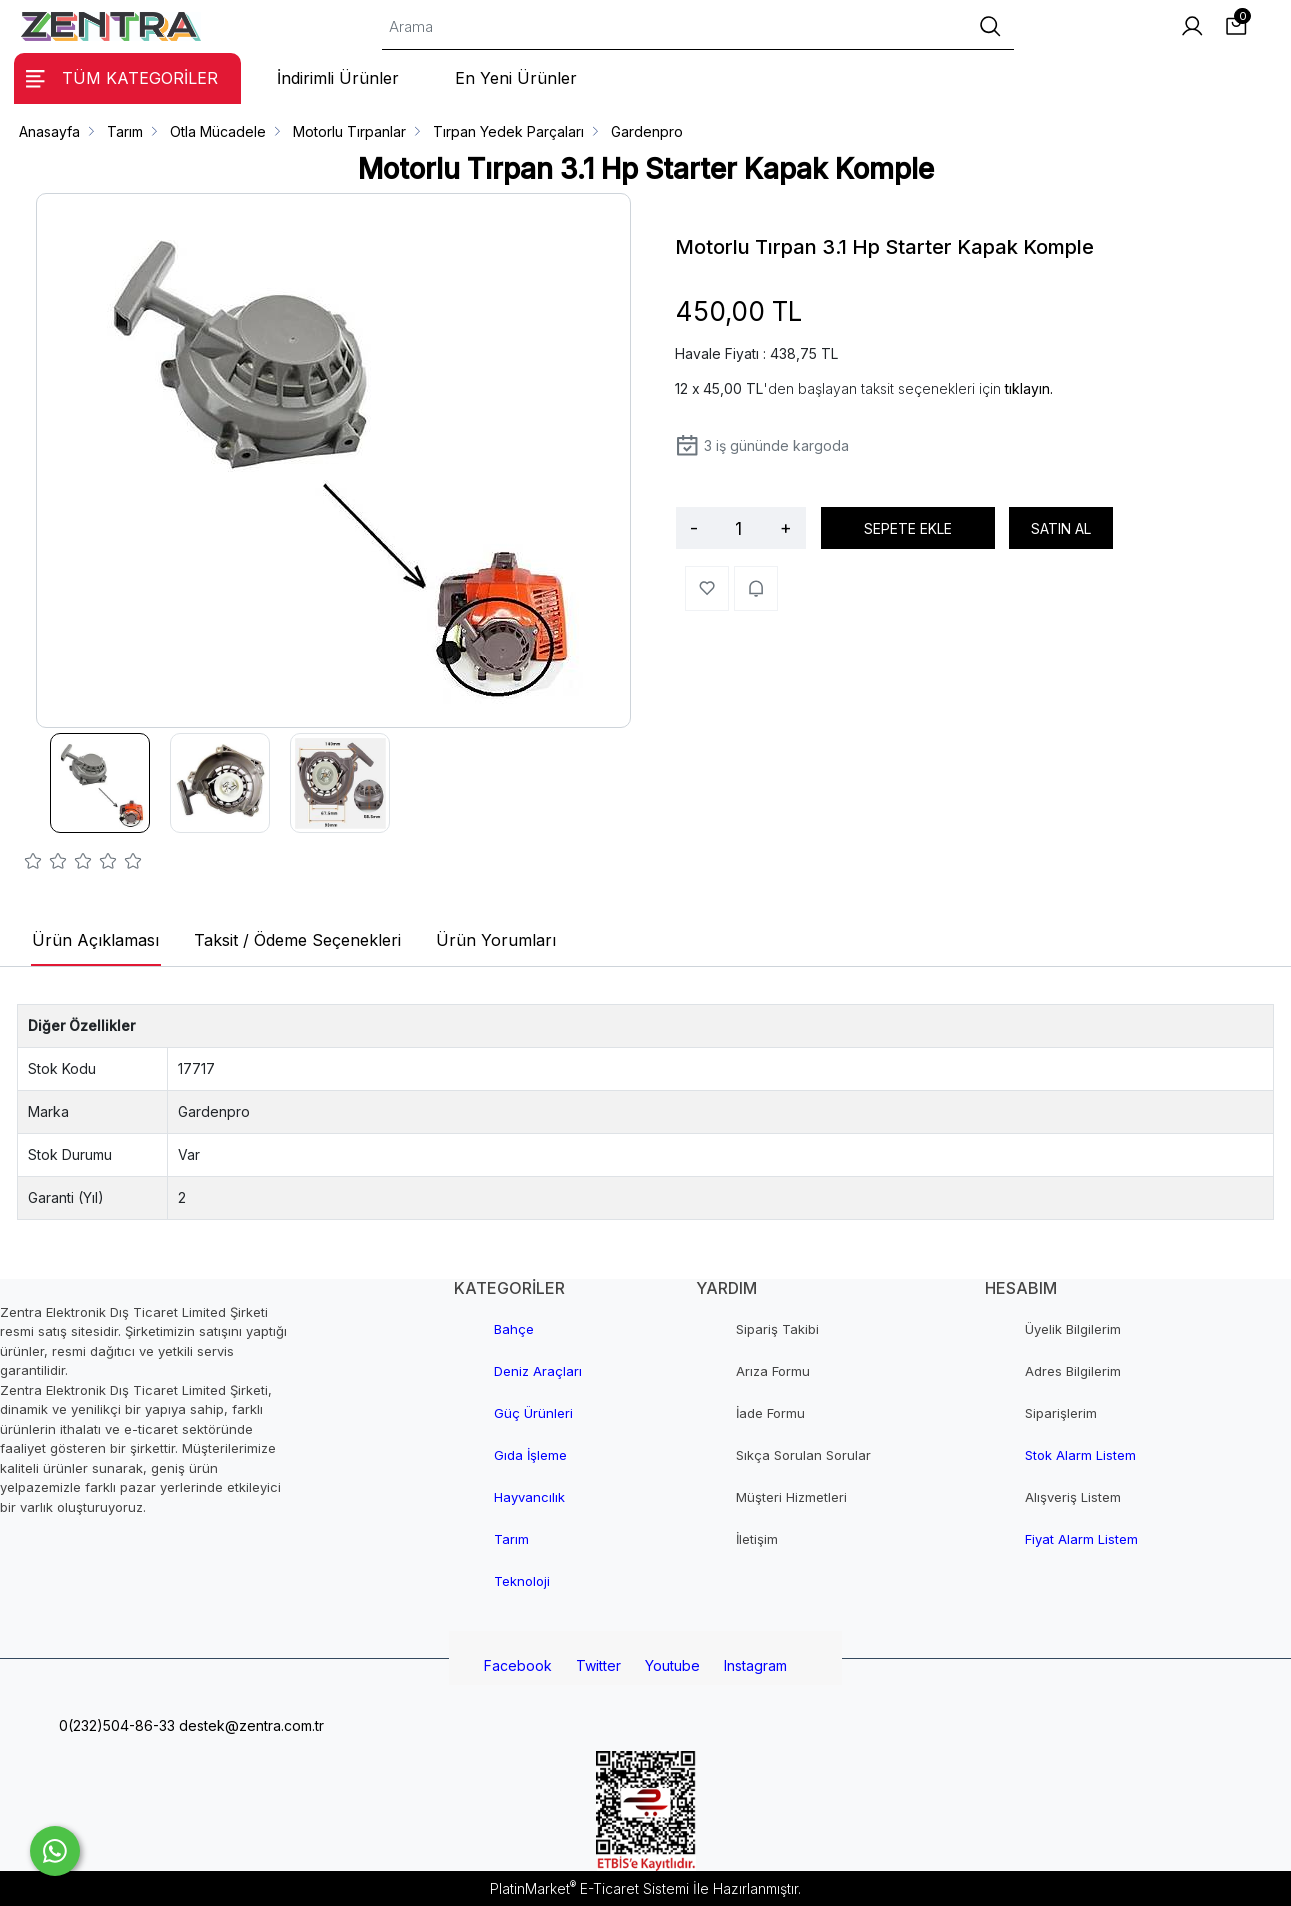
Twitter (598, 1665)
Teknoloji (522, 1581)
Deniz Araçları (538, 1371)
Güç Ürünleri (533, 1413)
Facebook (518, 1665)
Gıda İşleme (530, 1455)
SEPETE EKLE (908, 528)
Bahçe (514, 1329)
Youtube (672, 1665)
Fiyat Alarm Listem (1081, 1539)
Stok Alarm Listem (1080, 1455)
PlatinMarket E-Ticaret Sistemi (589, 1888)
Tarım (511, 1539)
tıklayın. (1029, 388)
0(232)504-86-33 (115, 1725)
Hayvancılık (529, 1497)
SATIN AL (1061, 528)
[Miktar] (739, 528)
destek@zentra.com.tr (249, 1725)
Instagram (755, 1665)
